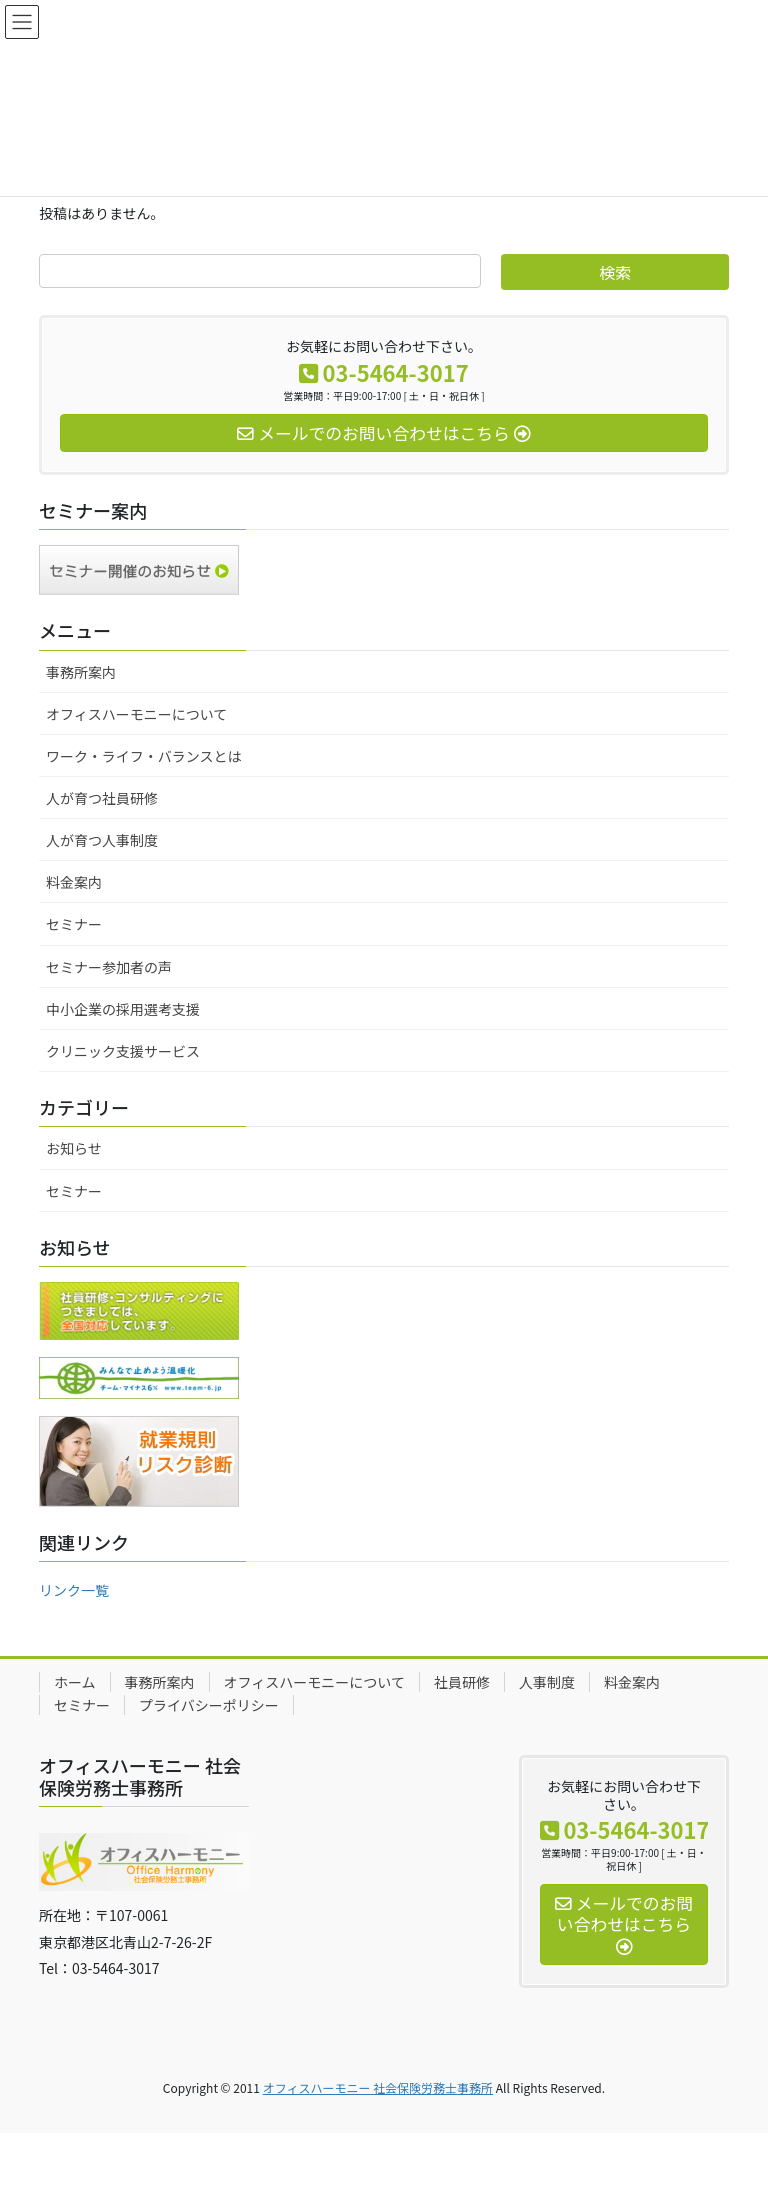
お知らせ (74, 1148)
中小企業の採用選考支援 (123, 1009)
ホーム (75, 1682)
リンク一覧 (74, 1590)
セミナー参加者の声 (109, 967)
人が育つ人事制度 (102, 840)
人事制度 (547, 1682)
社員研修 (462, 1682)
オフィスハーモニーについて (136, 714)
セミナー (74, 924)
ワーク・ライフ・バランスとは (143, 756)
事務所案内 (81, 672)
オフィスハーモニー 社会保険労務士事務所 (378, 2087)
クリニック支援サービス (123, 1051)
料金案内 (74, 882)
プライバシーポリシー (209, 1705)
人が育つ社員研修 (102, 798)
